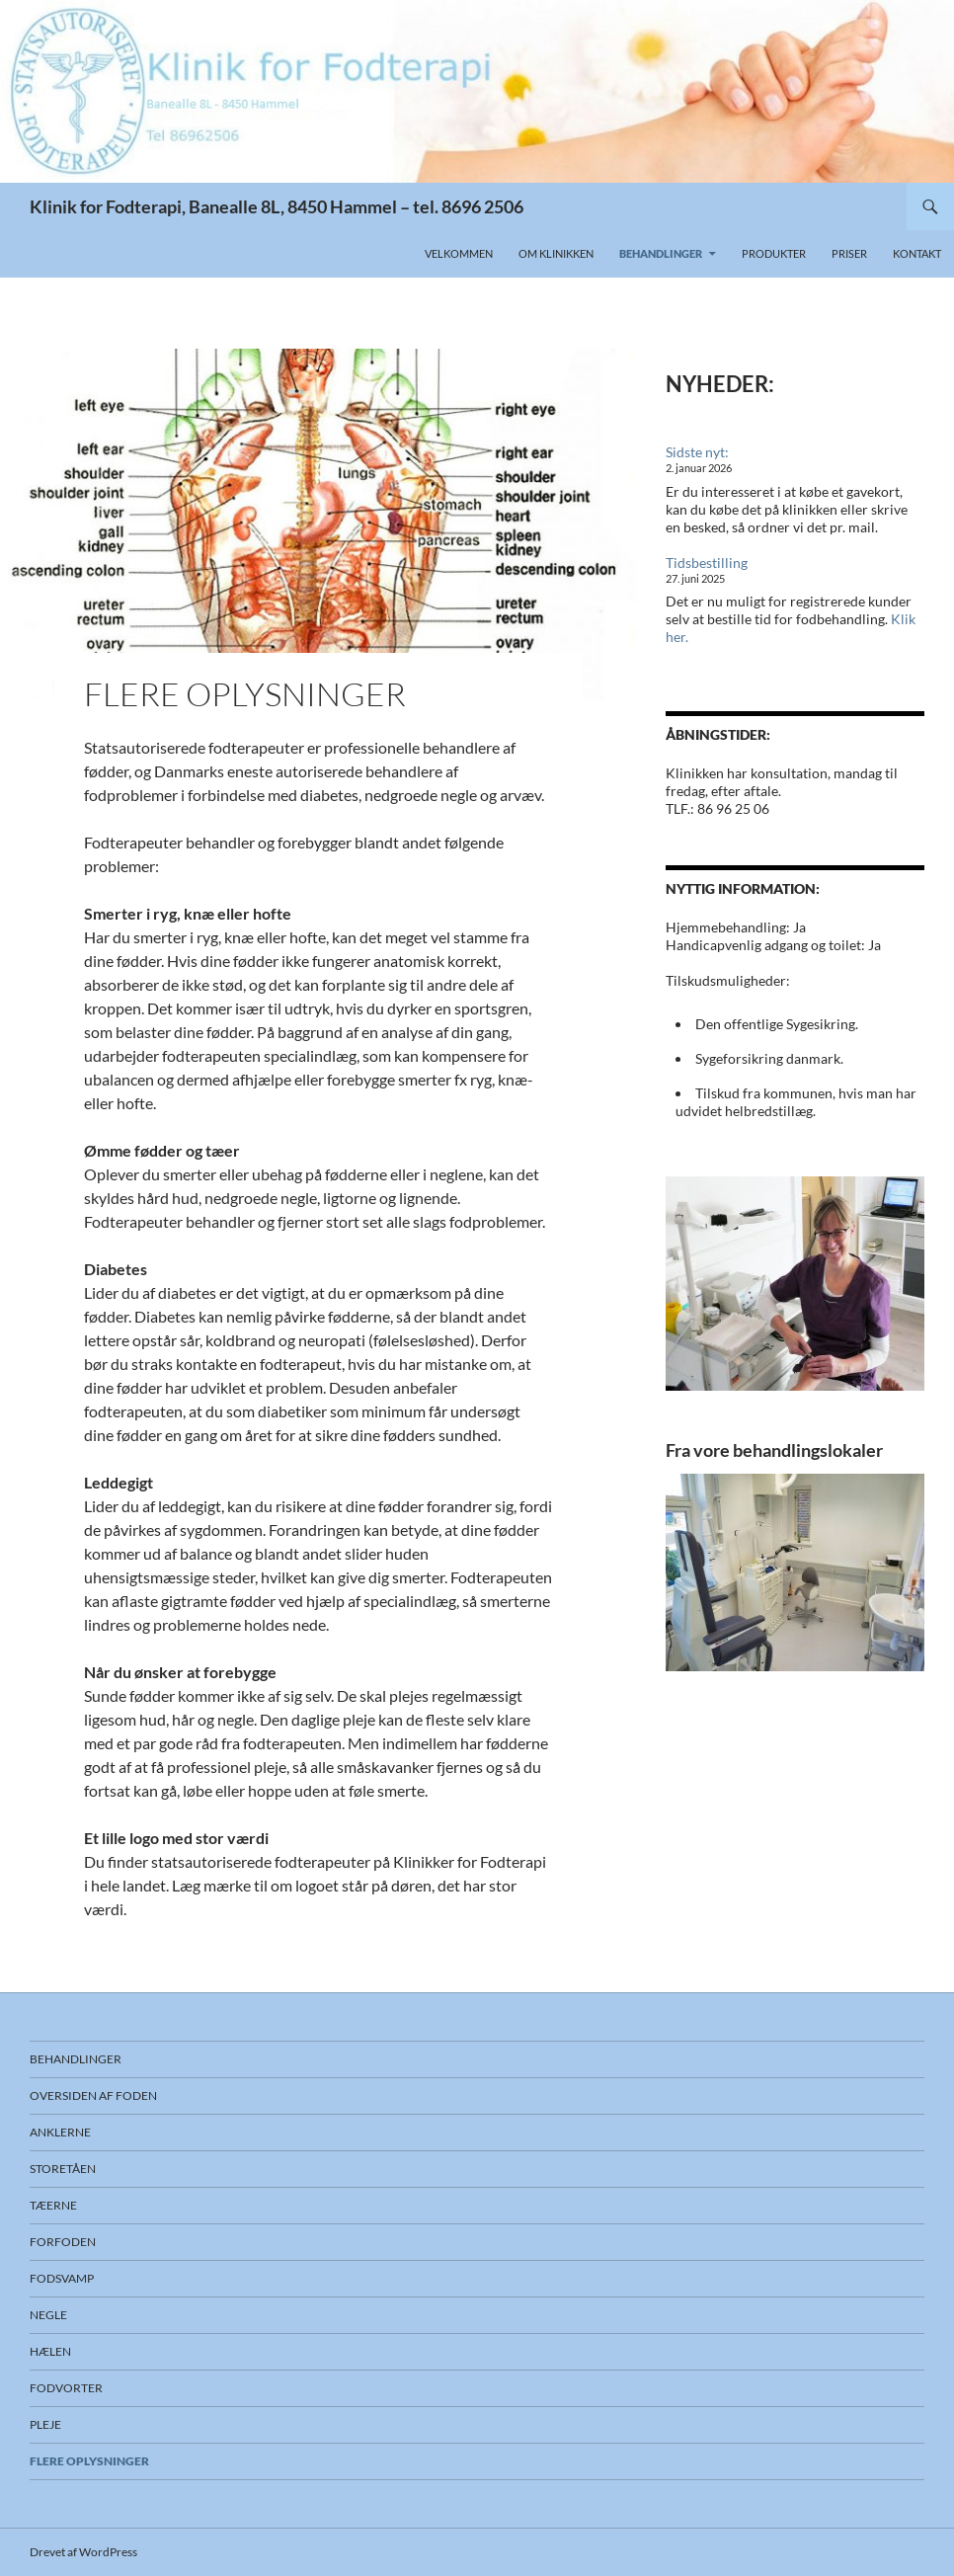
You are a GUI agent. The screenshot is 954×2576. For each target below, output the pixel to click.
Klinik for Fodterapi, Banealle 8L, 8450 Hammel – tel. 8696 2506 (276, 206)
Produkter (774, 253)
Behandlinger (660, 253)
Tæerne (53, 2205)
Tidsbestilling (707, 562)
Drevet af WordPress (83, 2551)
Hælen (50, 2351)
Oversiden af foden (93, 2095)
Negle (48, 2314)
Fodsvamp (62, 2278)
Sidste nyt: (697, 451)
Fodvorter (66, 2387)
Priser (849, 253)
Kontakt (917, 253)
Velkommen (459, 253)
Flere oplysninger (89, 2461)
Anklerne (60, 2132)
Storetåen (63, 2168)
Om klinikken (556, 253)
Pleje (45, 2424)
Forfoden (63, 2241)
